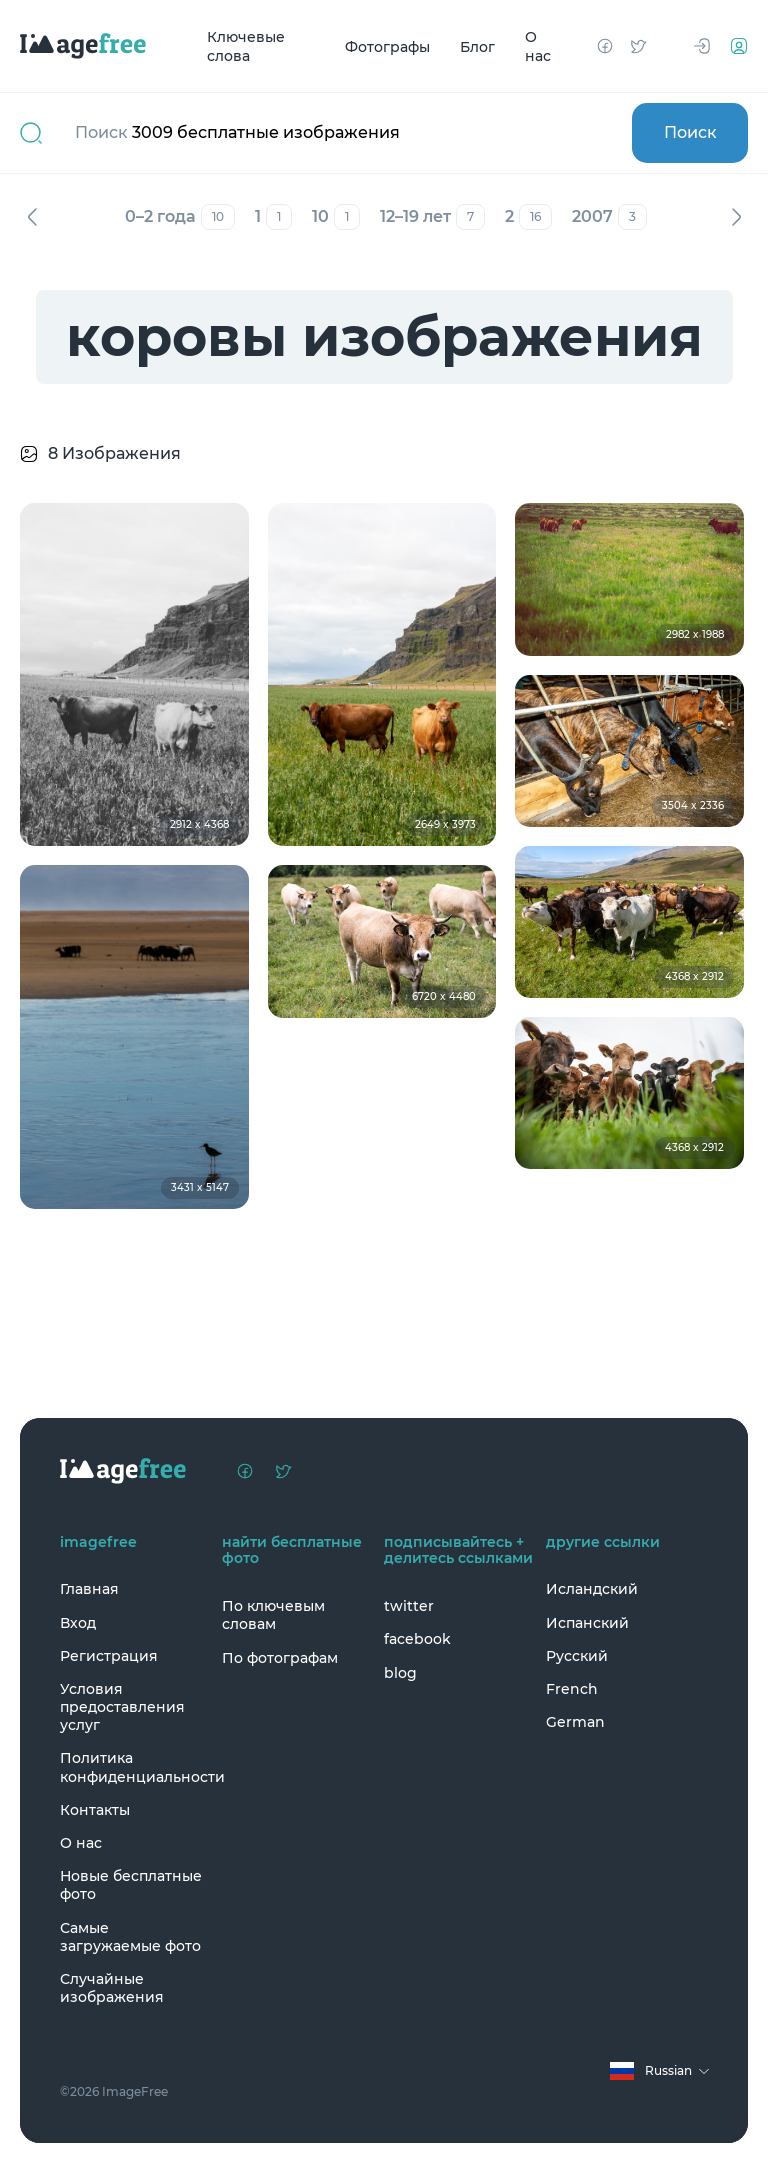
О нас (538, 46)
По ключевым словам (273, 1615)
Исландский (592, 1589)
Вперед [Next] (736, 217)
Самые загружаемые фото (130, 1937)
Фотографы (387, 46)
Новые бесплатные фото (131, 1885)
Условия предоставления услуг (122, 1707)
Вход (78, 1623)
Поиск (690, 132)
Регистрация (109, 1656)
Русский (577, 1656)
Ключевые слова (246, 46)
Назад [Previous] (32, 217)
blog (400, 1673)
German (575, 1722)
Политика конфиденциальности (136, 1767)
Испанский (587, 1623)
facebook (417, 1639)
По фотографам (280, 1658)
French (572, 1689)
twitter (409, 1606)
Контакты (95, 1810)
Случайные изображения (112, 1988)
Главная (89, 1589)
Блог (477, 46)
